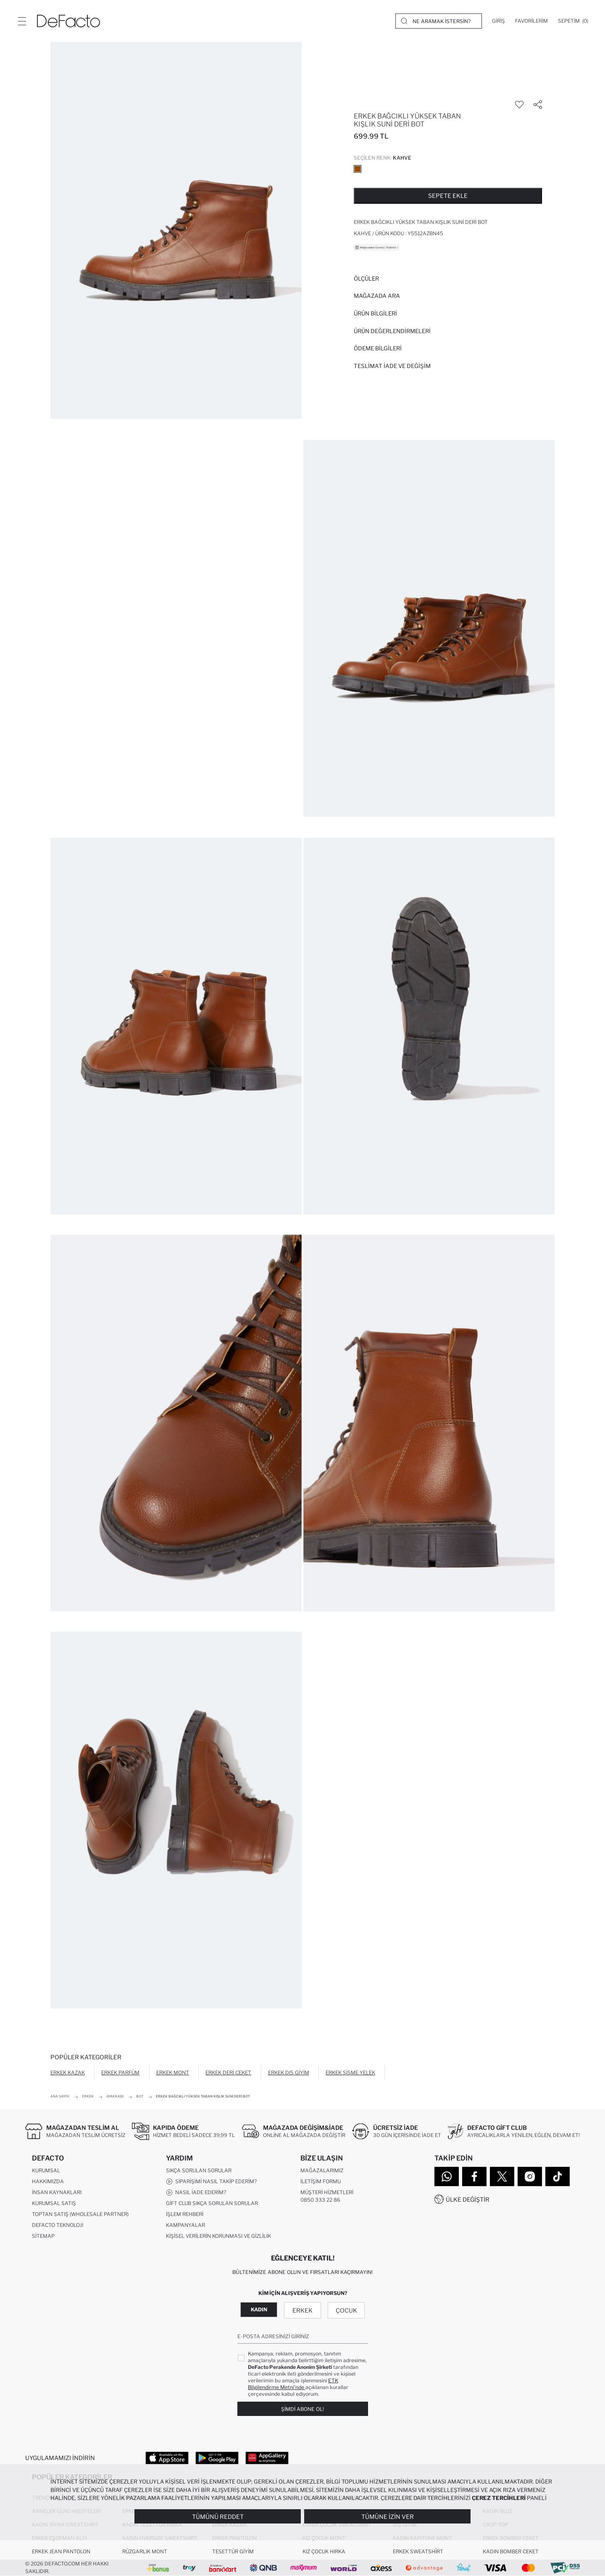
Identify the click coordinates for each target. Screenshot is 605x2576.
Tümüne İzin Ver (387, 2516)
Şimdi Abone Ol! (302, 2409)
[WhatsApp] (446, 2176)
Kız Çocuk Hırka (323, 2551)
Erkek (302, 2310)
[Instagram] (530, 2176)
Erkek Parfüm (120, 2072)
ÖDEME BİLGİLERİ (378, 348)
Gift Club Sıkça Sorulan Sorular (212, 2203)
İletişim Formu (320, 2181)
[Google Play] (217, 2457)
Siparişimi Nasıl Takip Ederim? (211, 2181)
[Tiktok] (557, 2176)
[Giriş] (498, 21)
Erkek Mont (172, 2072)
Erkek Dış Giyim (288, 2072)
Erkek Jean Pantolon (61, 2551)
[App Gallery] (267, 2457)
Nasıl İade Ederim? (196, 2192)
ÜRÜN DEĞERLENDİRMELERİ (392, 331)
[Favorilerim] (531, 21)
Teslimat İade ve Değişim (392, 366)
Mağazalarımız (321, 2170)
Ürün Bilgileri (375, 313)
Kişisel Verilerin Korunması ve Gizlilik (218, 2236)
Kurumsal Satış (54, 2203)
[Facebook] (474, 2176)
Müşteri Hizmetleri (326, 2192)
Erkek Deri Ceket (228, 2072)
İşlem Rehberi (184, 2214)
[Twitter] (502, 2176)
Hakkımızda (48, 2181)
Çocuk (346, 2310)
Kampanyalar (185, 2225)
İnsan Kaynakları (57, 2192)
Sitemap (43, 2236)
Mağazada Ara (377, 295)
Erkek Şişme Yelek (350, 2072)
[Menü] (22, 21)
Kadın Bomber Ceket (511, 2551)
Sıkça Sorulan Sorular (198, 2170)
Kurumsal (46, 2170)
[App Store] (167, 2457)
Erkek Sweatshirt (418, 2551)
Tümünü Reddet (218, 2516)
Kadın (259, 2309)
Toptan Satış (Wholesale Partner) (80, 2214)
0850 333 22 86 (320, 2200)
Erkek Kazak (67, 2072)
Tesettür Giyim (233, 2551)
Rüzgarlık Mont (144, 2551)
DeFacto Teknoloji (57, 2225)
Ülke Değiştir (467, 2199)
